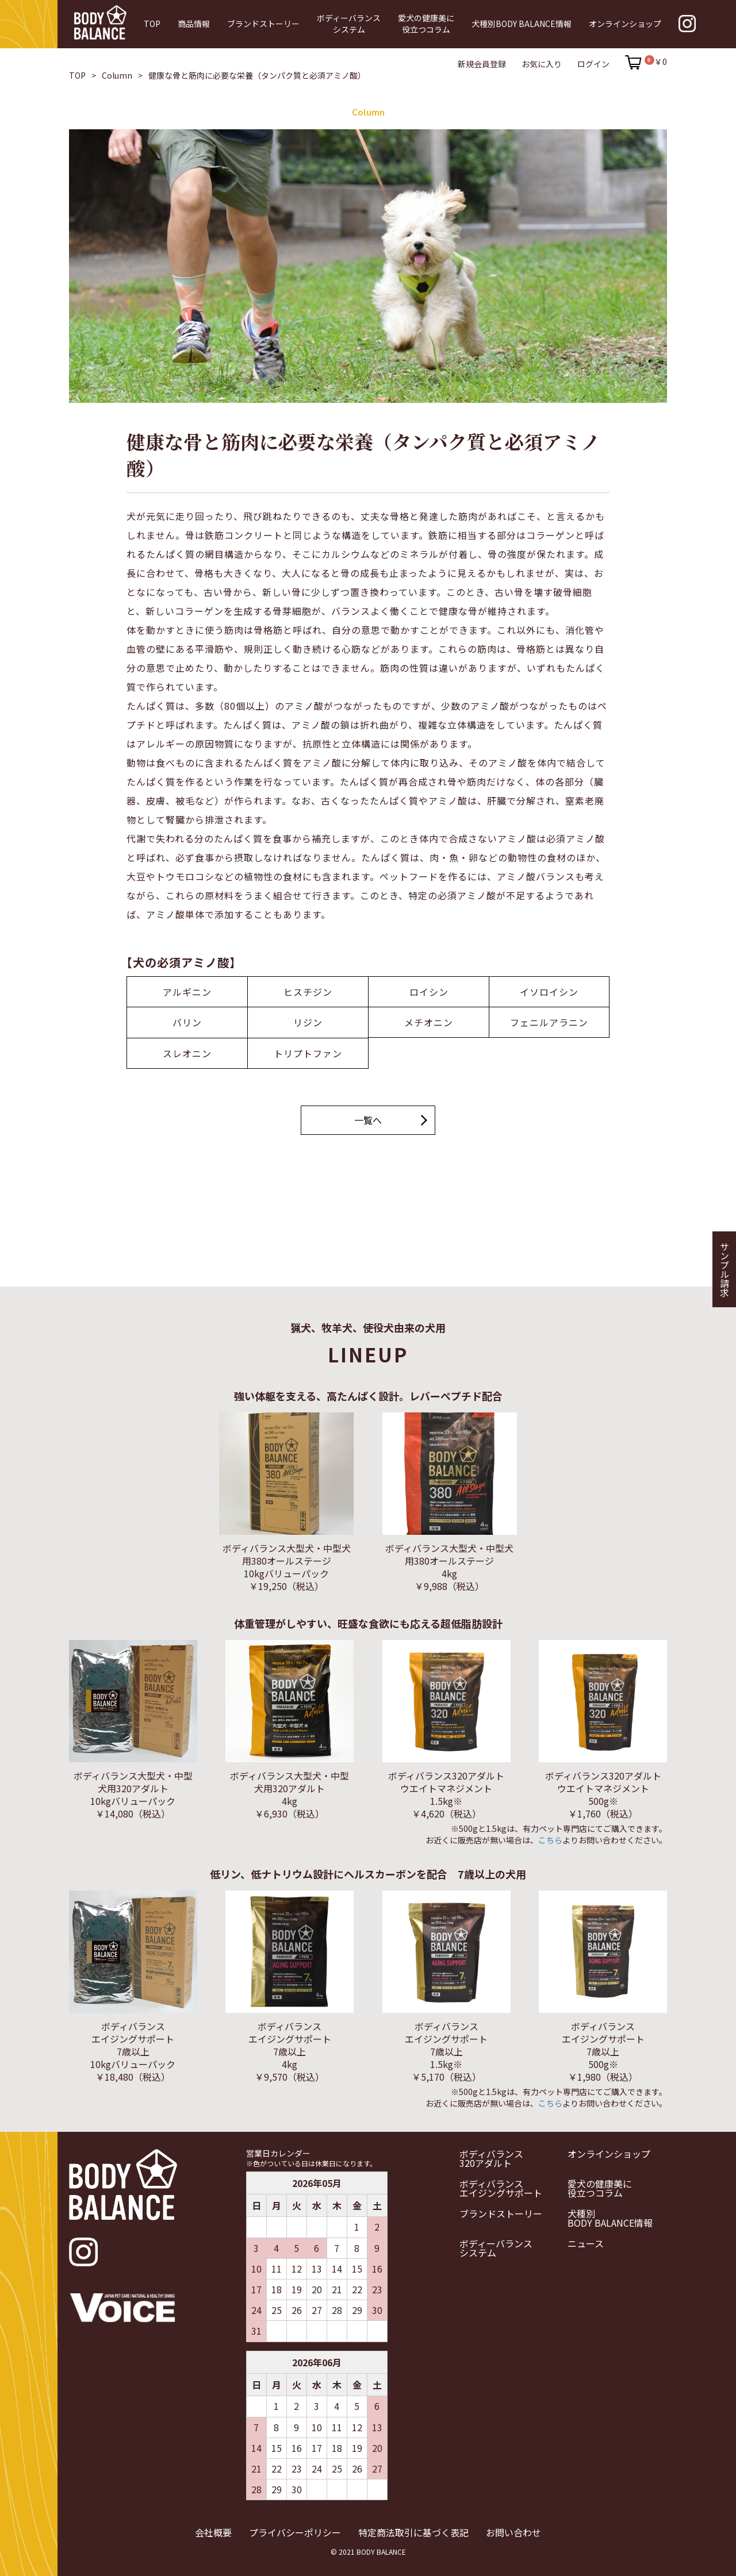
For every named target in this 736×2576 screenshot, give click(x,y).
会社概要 (213, 2531)
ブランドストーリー (500, 2213)
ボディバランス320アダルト (491, 2157)
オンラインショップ (609, 2153)
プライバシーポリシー (295, 2531)
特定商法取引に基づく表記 (413, 2531)
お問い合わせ (513, 2531)
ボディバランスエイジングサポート (500, 2187)
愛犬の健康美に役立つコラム (600, 2187)
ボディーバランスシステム (495, 2247)
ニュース (586, 2243)
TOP (77, 75)
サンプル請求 (724, 1269)
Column (117, 75)
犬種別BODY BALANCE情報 (610, 2217)
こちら (550, 1839)
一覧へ (368, 1120)
